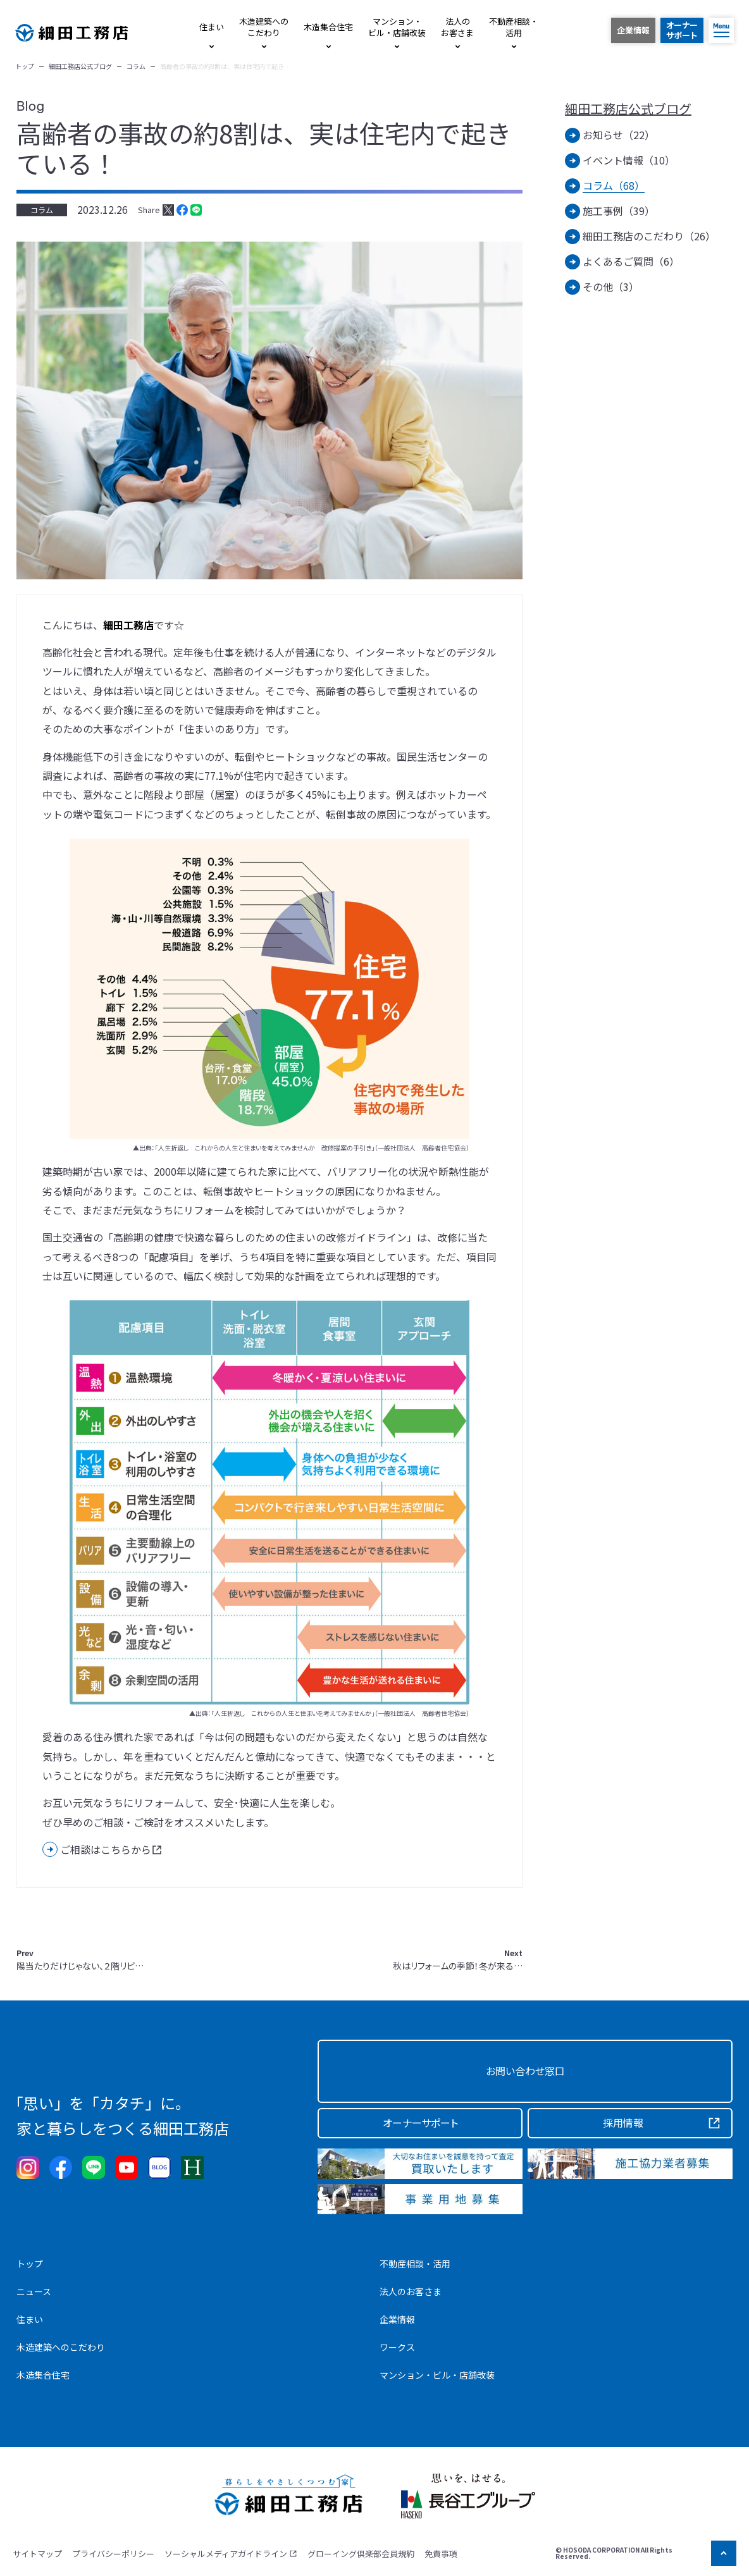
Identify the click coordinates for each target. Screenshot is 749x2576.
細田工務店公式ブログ (628, 109)
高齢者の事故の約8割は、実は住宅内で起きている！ (263, 148)
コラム (41, 209)
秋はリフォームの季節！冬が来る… (458, 1960)
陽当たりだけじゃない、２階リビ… (80, 1960)
